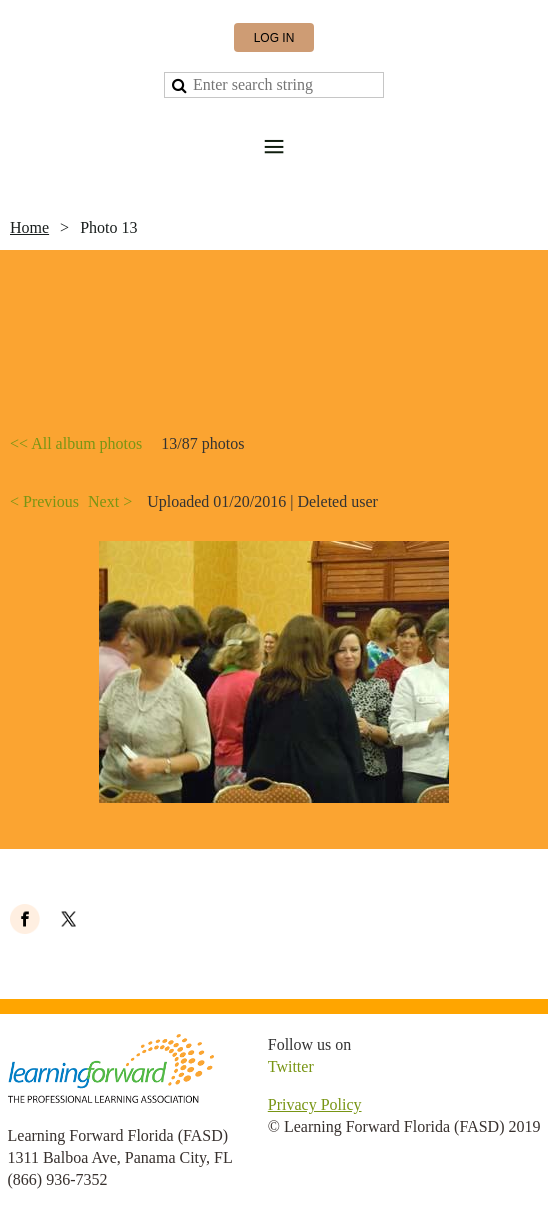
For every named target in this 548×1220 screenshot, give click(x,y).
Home (29, 227)
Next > (110, 501)
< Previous (44, 501)
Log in (274, 38)
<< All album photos (76, 443)
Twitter (291, 1066)
